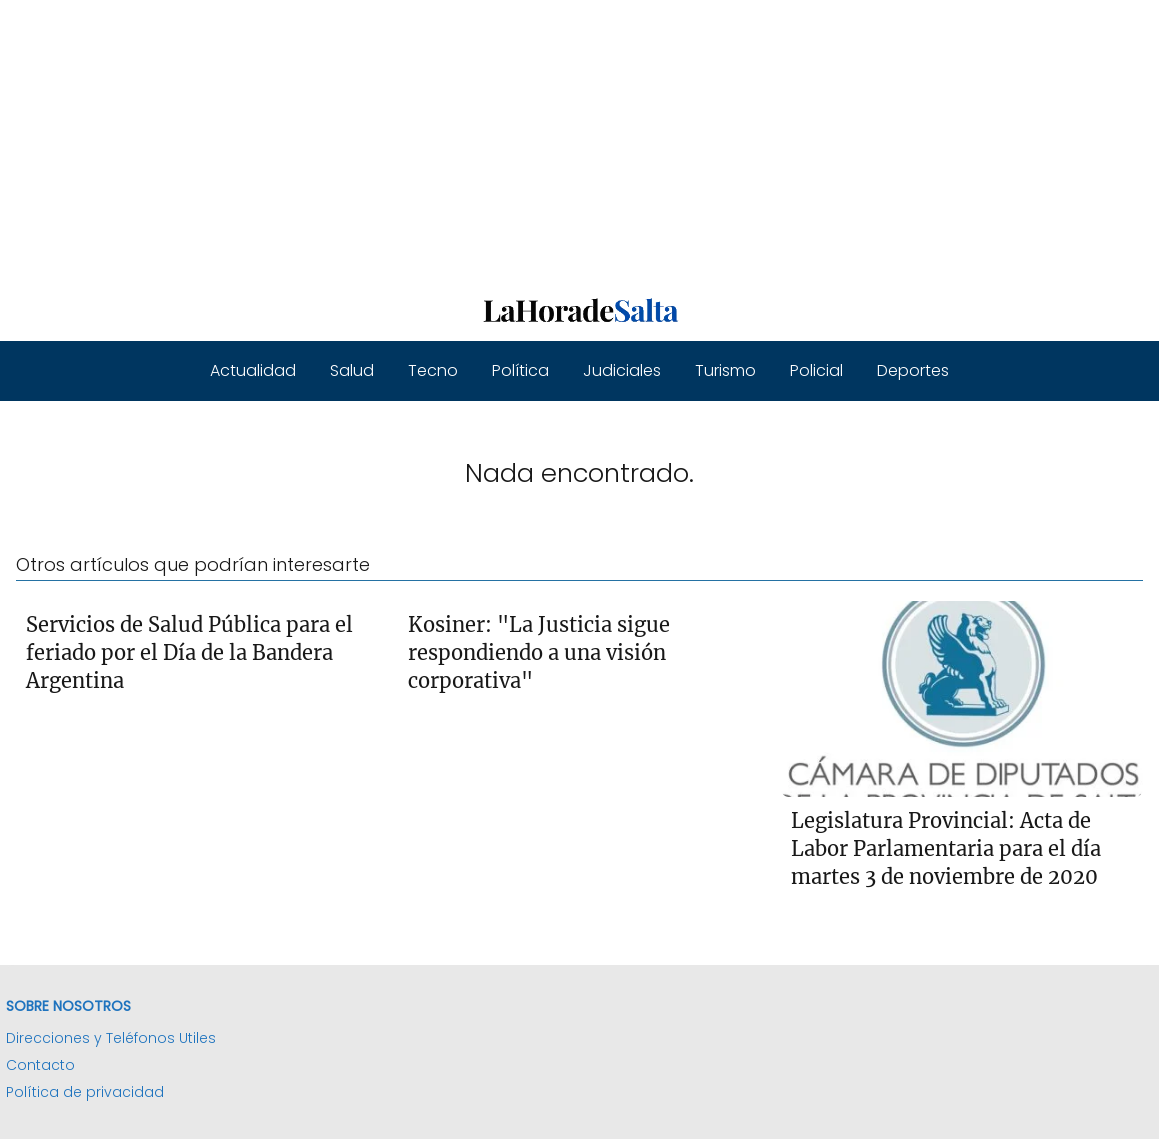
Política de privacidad (85, 1092)
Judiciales (622, 370)
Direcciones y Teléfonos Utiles (111, 1038)
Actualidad (253, 370)
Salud (352, 370)
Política (520, 370)
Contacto (40, 1065)
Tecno (433, 370)
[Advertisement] (579, 140)
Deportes (913, 370)
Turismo (725, 370)
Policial (816, 370)
